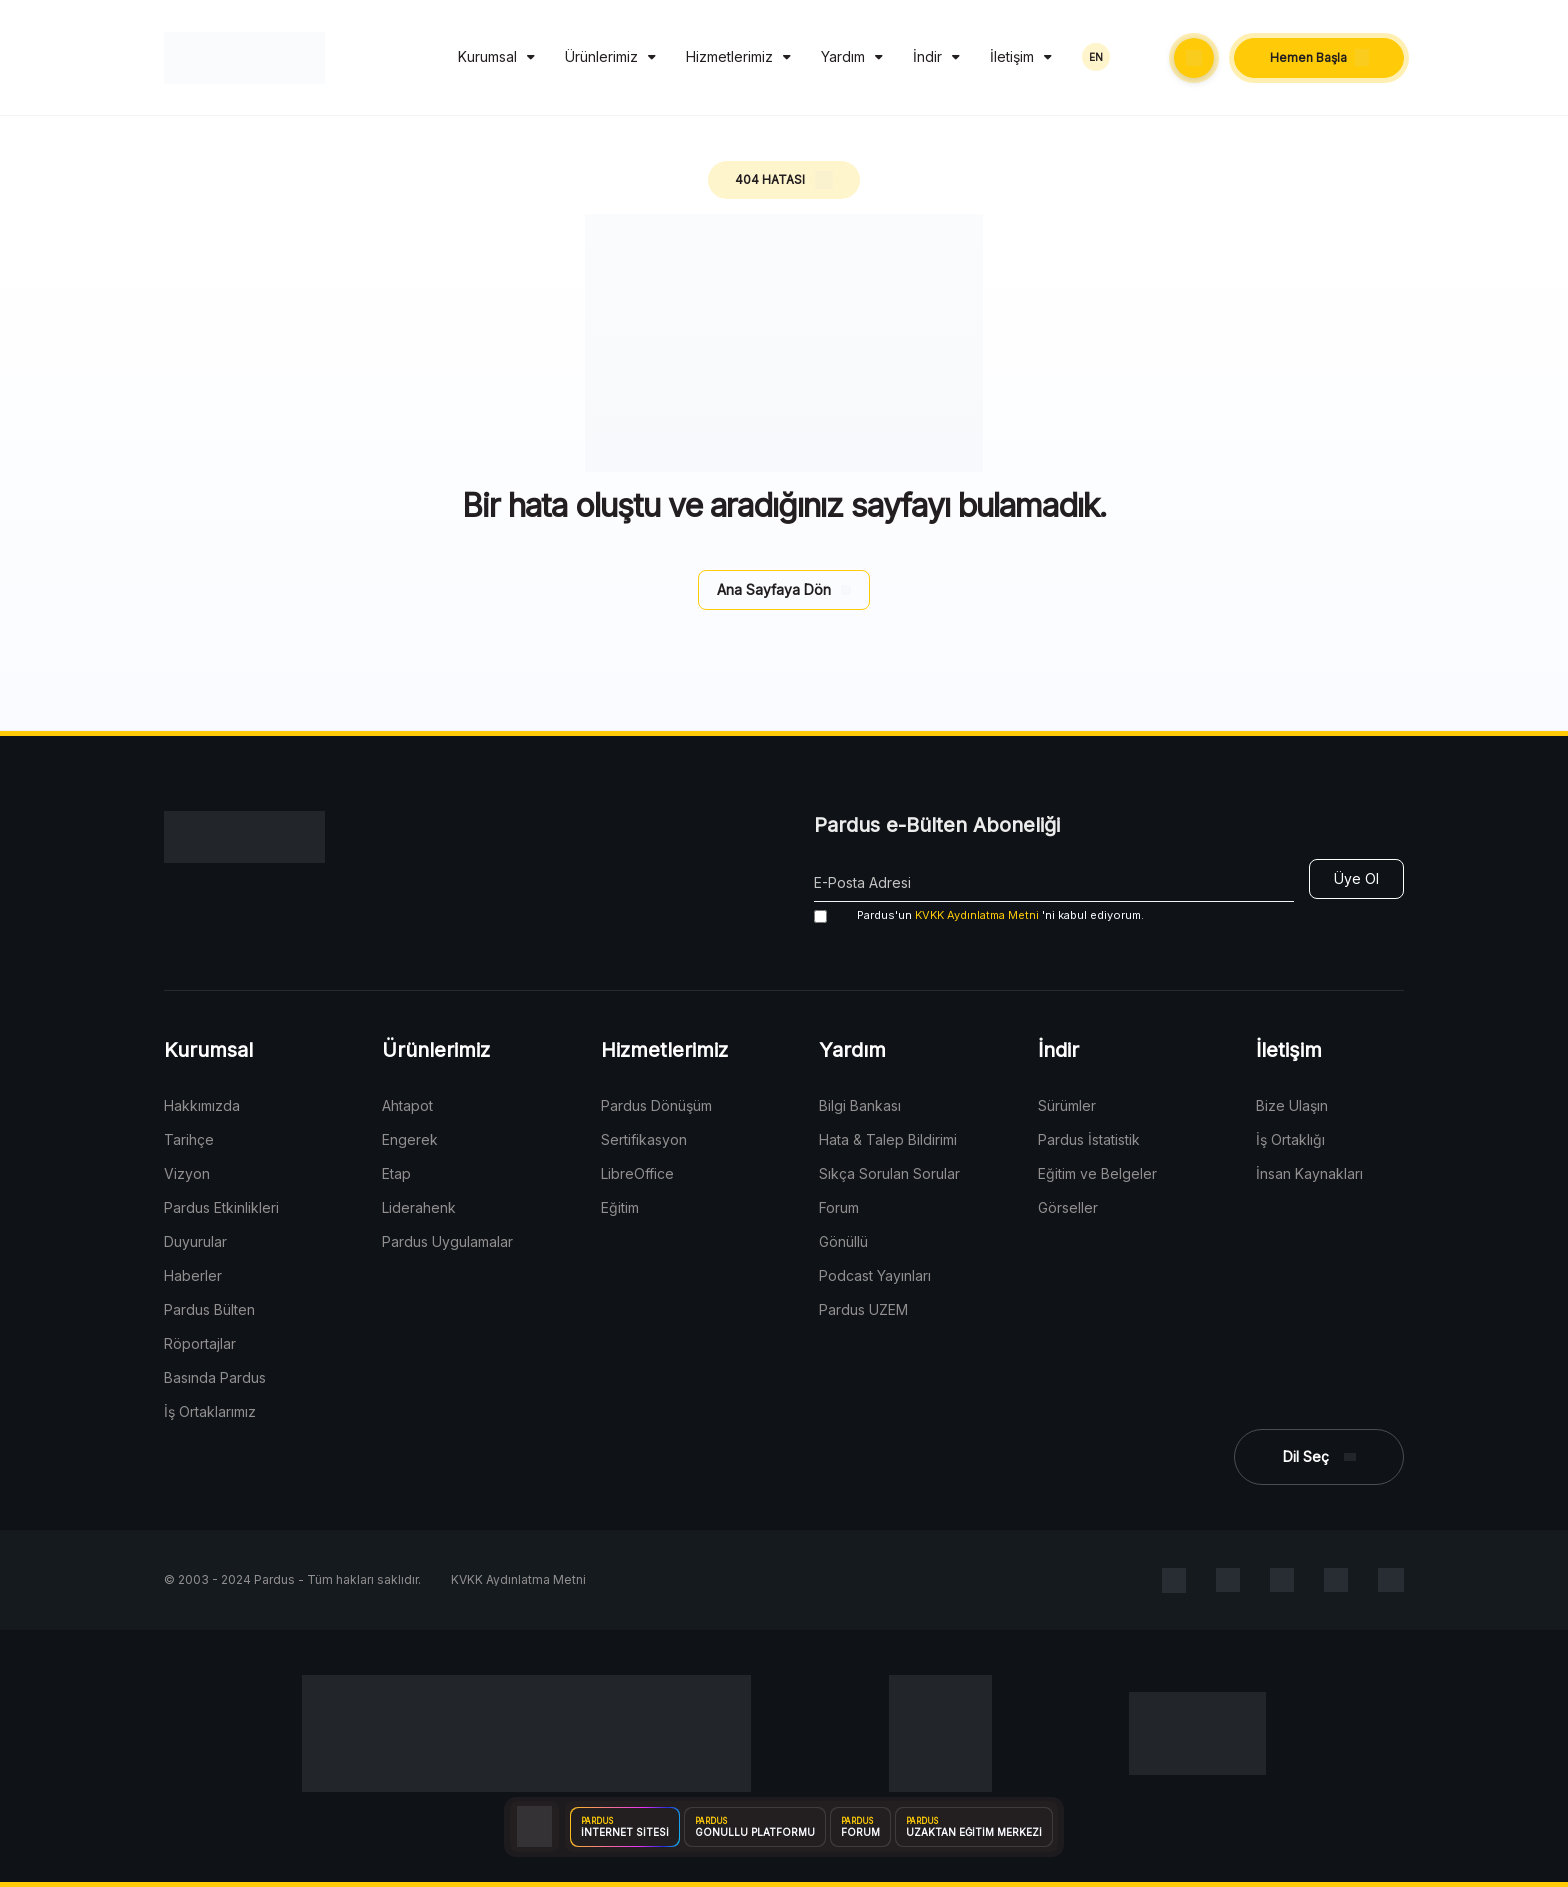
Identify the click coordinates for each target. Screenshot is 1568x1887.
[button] (1194, 58)
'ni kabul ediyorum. (979, 915)
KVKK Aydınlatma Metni (977, 915)
